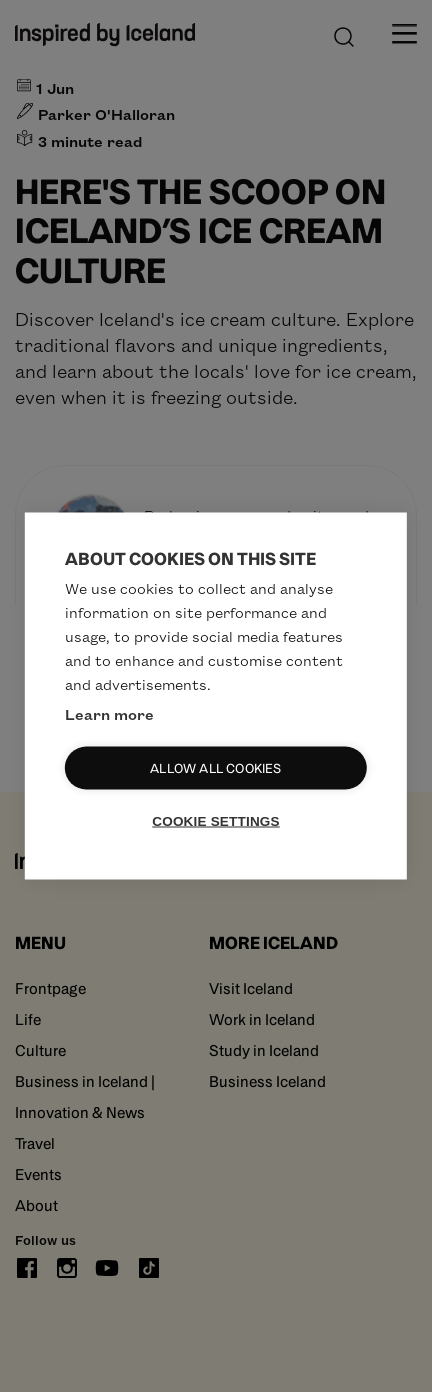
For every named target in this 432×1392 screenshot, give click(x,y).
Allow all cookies (215, 768)
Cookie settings (216, 821)
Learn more (109, 714)
